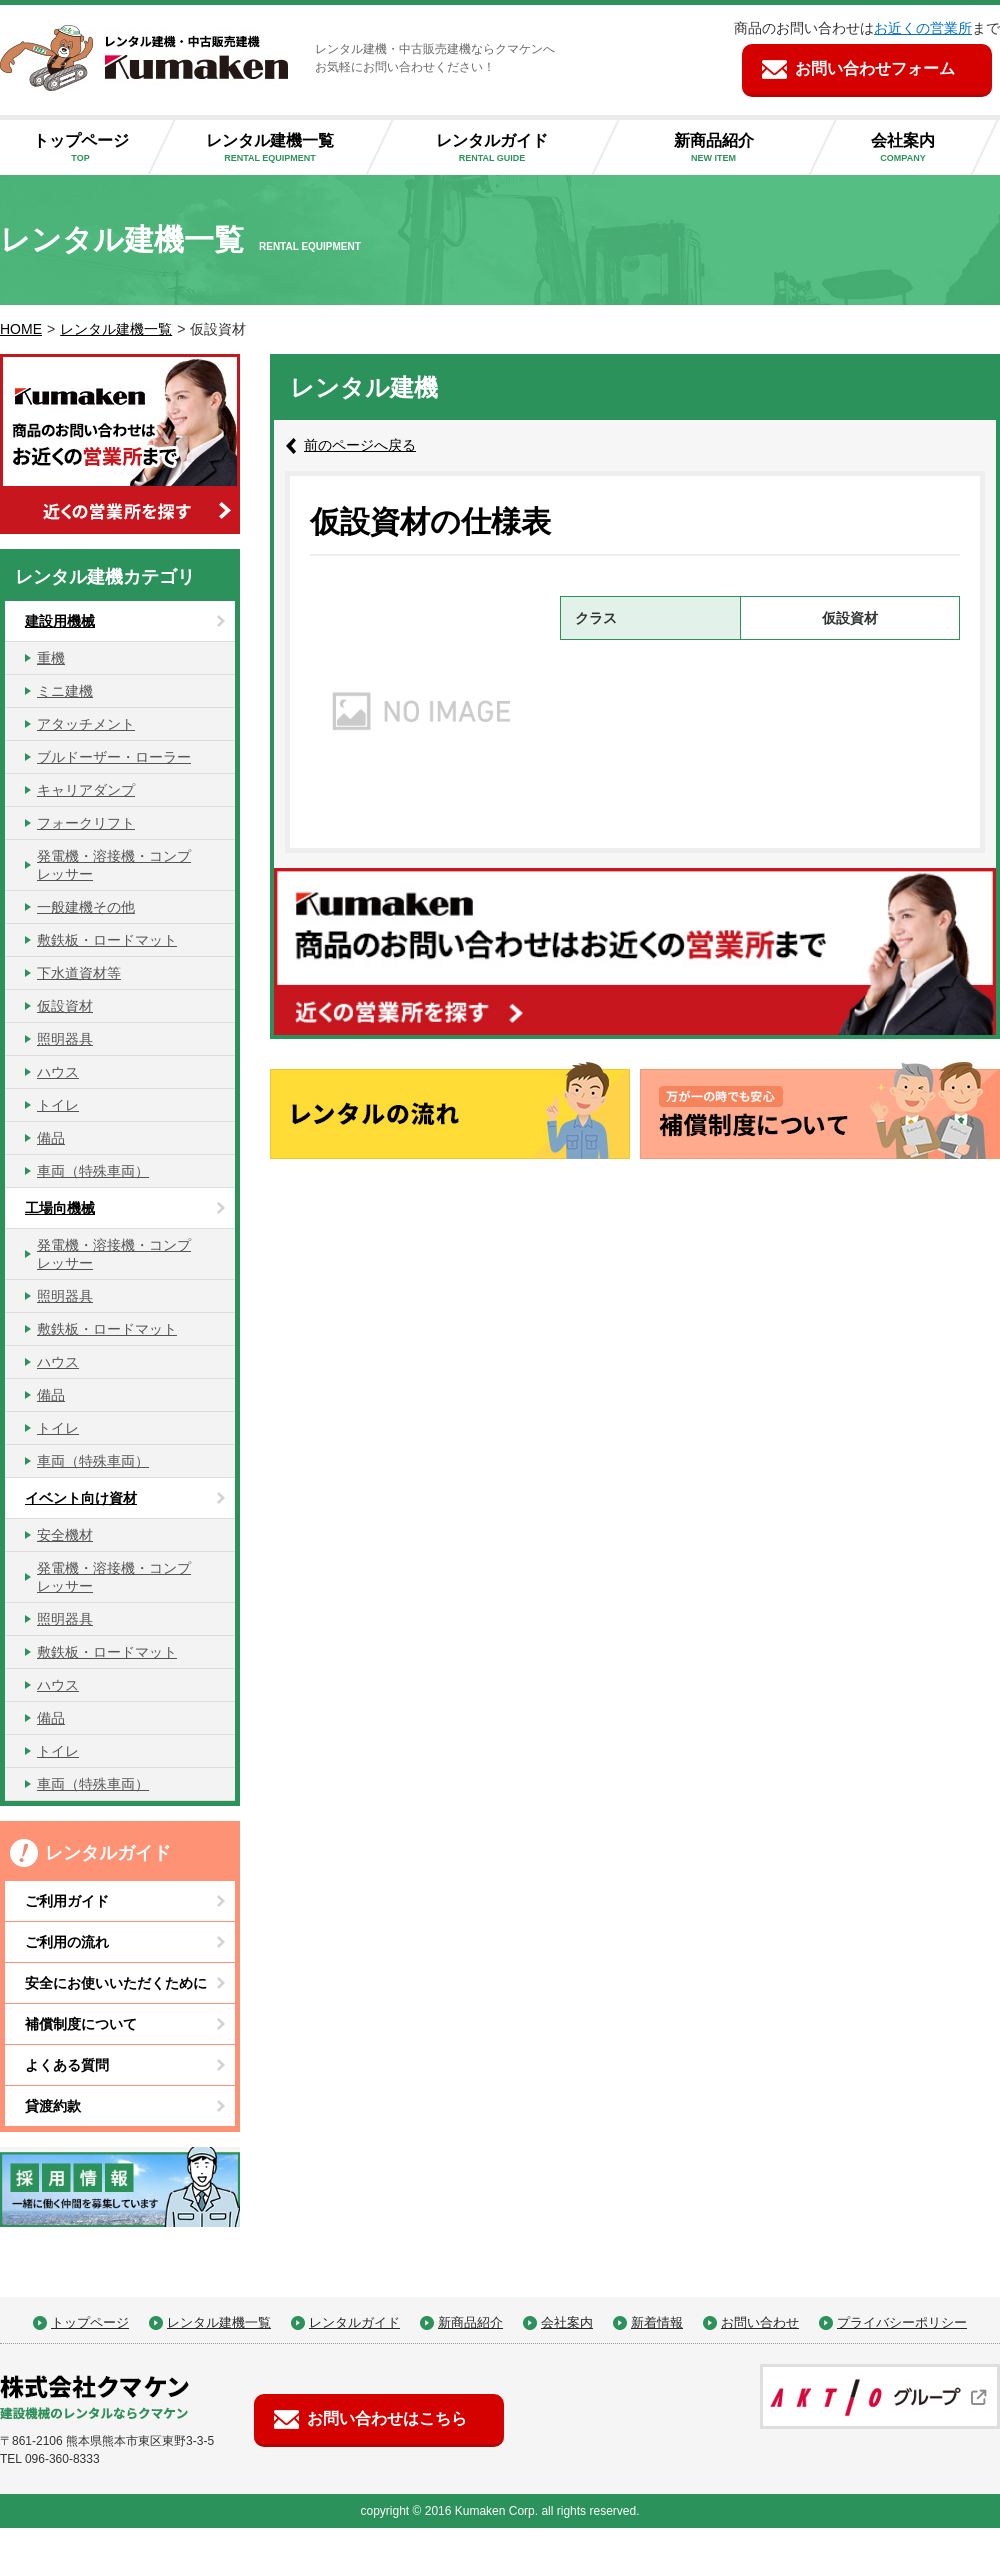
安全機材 (65, 1535)
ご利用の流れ (67, 1942)
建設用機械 (60, 621)
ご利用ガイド (67, 1901)
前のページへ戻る (360, 445)
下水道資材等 (79, 973)
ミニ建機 (65, 691)
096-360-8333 (62, 2459)
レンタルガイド (508, 148)
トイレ (58, 1105)
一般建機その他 (86, 907)
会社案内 (919, 148)
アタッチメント (86, 724)
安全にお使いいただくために (116, 1983)
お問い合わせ (760, 2322)
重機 (51, 658)
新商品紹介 (729, 148)
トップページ (88, 148)
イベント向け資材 (81, 1498)
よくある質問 (67, 2065)
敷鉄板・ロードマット (107, 940)
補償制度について (81, 2024)
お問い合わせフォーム (875, 68)
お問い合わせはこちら (387, 2418)
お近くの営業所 (923, 28)
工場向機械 (60, 1208)
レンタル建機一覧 (286, 148)
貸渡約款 (53, 2106)
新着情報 (657, 2322)
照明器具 (65, 1039)
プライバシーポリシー (902, 2322)
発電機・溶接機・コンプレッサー (114, 865)
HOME (21, 329)
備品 (51, 1138)
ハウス (58, 1072)
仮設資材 (65, 1006)
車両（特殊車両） (93, 1171)
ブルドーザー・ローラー (114, 757)
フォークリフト (86, 823)
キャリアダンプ (86, 790)
